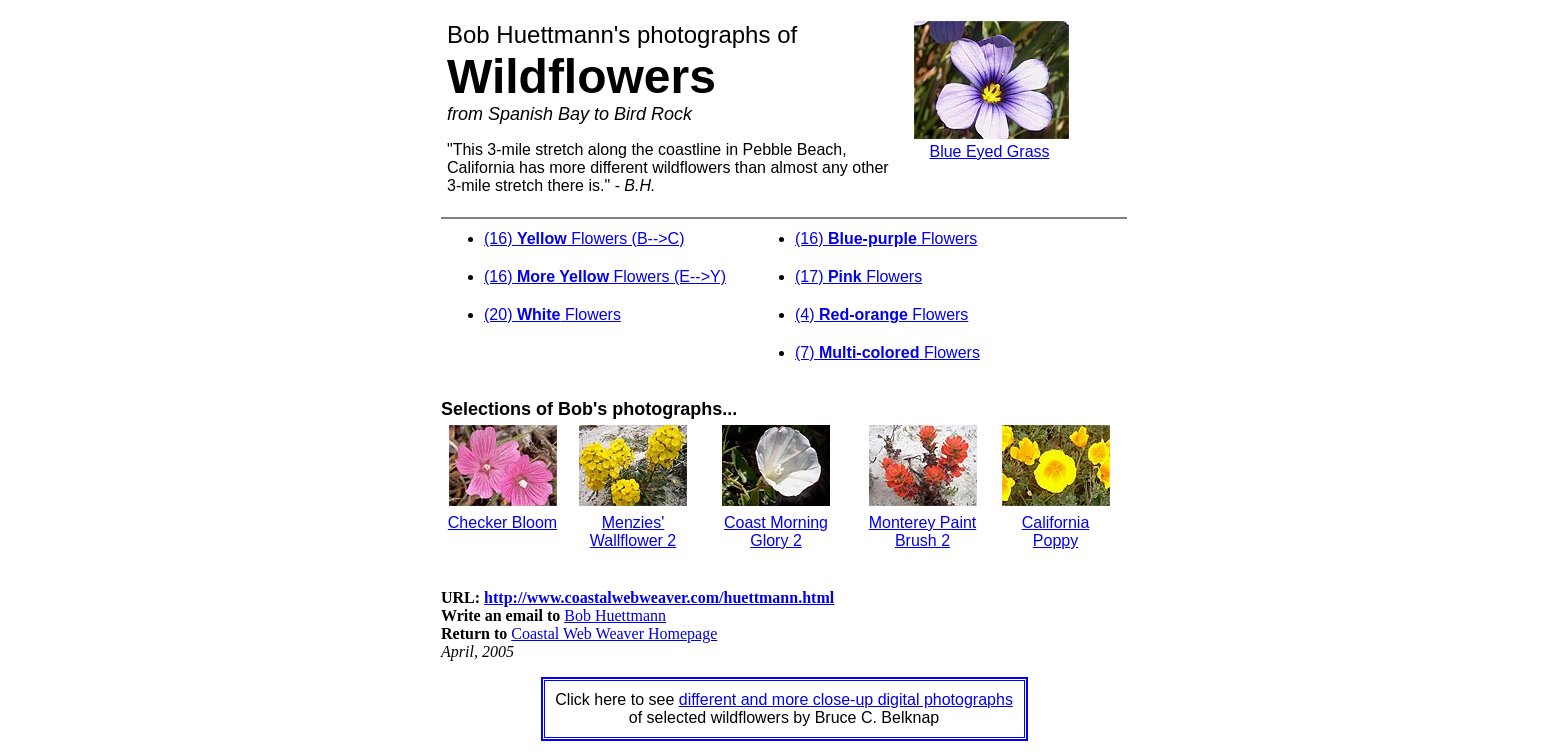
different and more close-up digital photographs (846, 699)
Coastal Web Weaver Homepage (614, 633)
